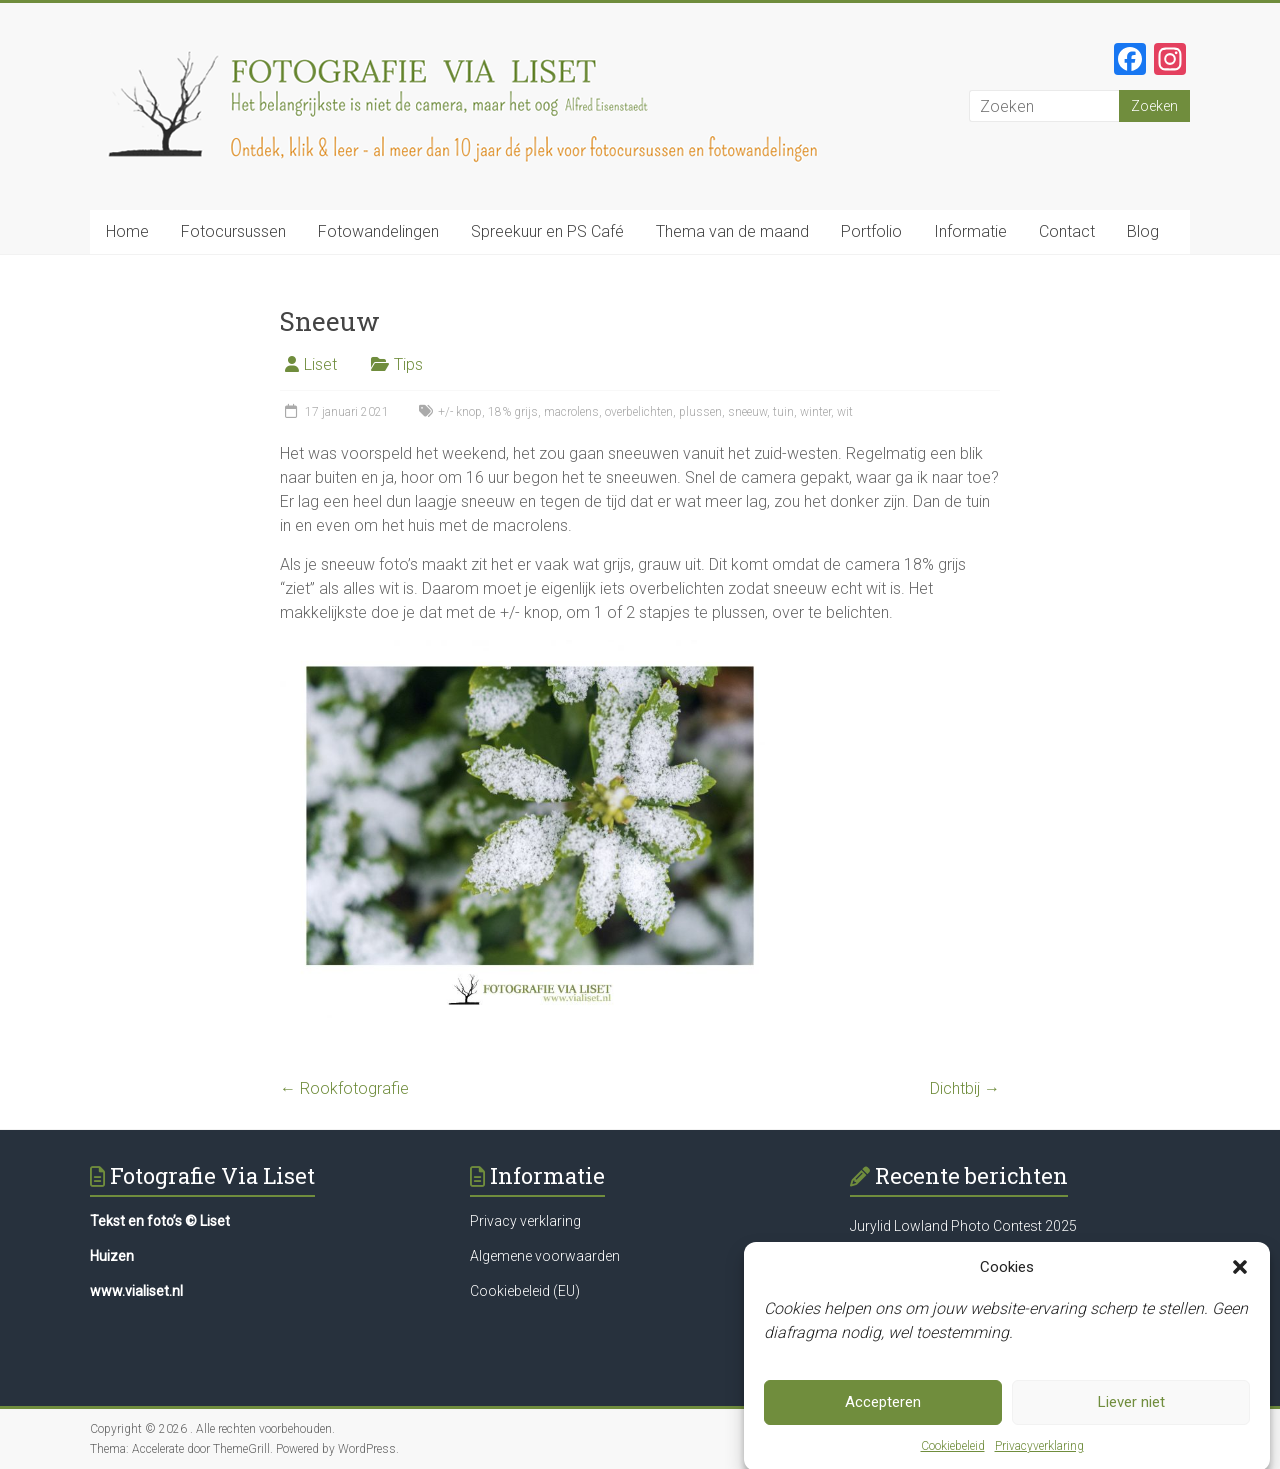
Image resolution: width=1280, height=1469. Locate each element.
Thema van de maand (732, 231)
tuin (783, 412)
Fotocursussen (233, 231)
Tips (408, 364)
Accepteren (883, 1410)
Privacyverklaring (1039, 1454)
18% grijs (513, 412)
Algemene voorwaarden (545, 1256)
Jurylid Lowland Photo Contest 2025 (963, 1226)
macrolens (571, 412)
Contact (1067, 231)
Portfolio (871, 231)
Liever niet (1131, 1410)
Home (127, 231)
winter (815, 412)
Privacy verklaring (525, 1221)
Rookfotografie (344, 1088)
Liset (320, 364)
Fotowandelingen (378, 231)
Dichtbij (965, 1088)
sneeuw (747, 412)
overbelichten (639, 412)
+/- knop (460, 412)
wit (845, 412)
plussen (700, 412)
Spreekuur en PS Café (547, 231)
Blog (1143, 231)
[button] (1240, 1275)
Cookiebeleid (953, 1454)
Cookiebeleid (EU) (525, 1291)
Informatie (970, 231)
